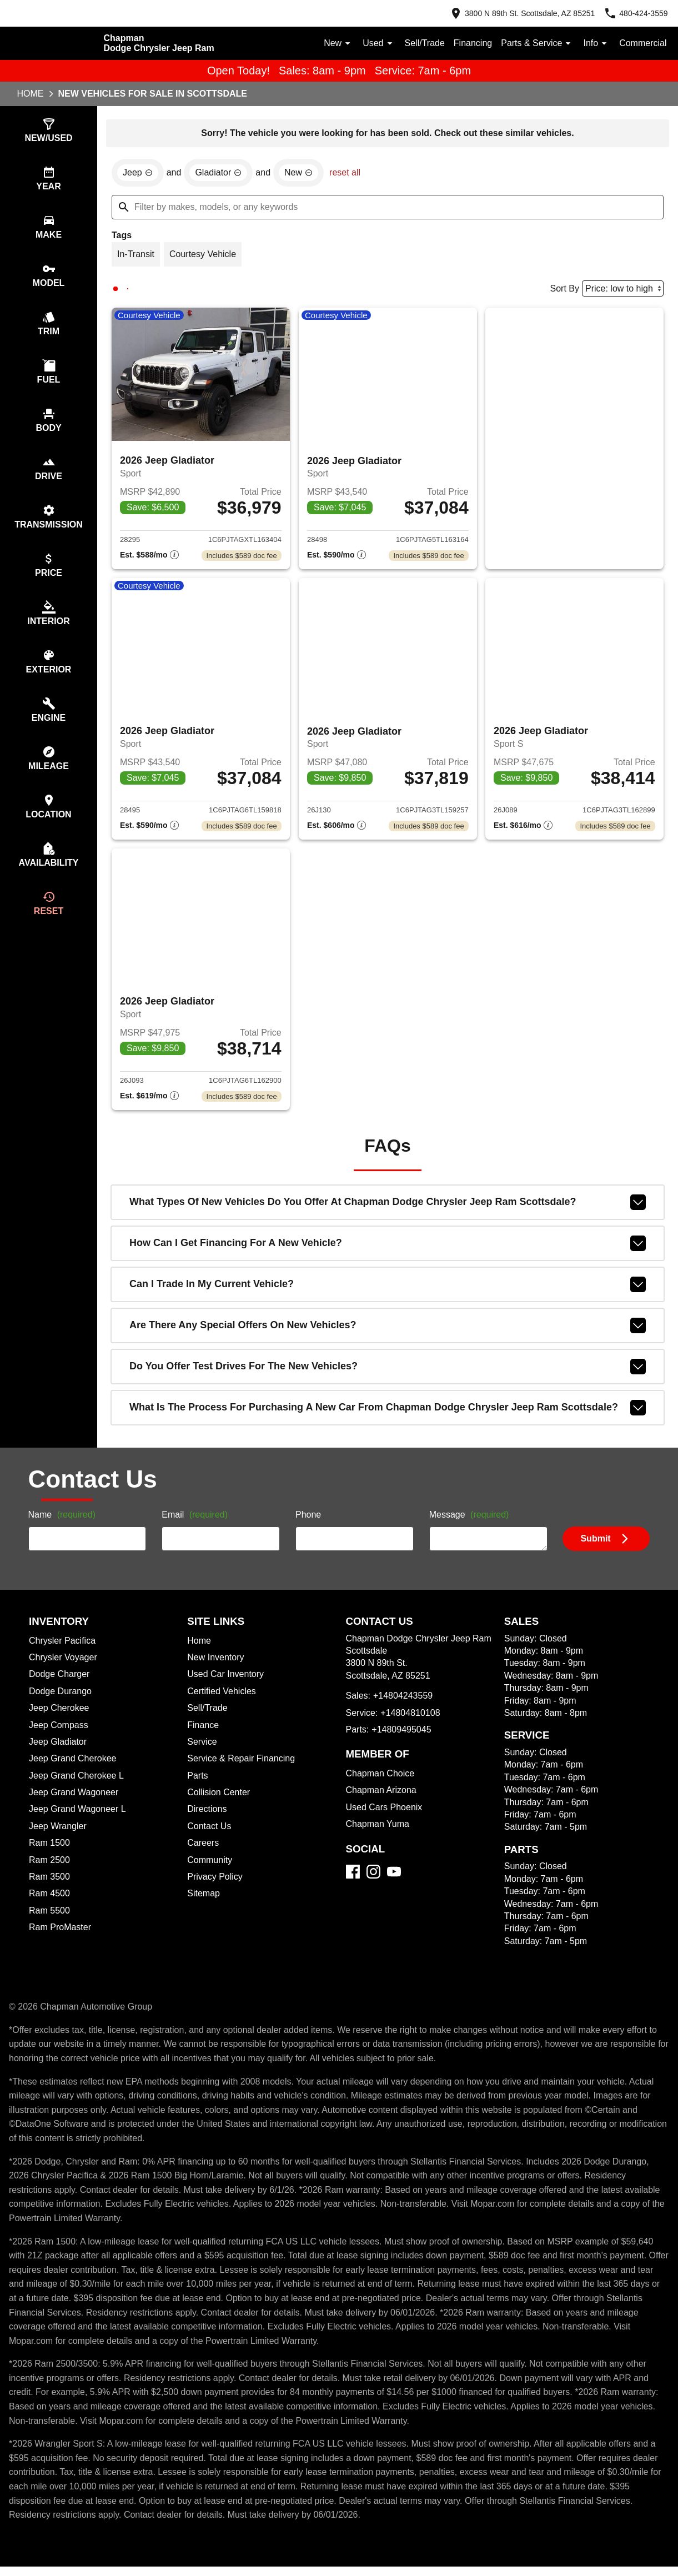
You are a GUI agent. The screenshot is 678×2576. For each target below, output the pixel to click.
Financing (467, 43)
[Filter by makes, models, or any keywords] (388, 209)
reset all (351, 174)
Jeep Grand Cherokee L (78, 1785)
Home (30, 94)
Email (196, 1524)
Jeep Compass (60, 1734)
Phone (308, 1524)
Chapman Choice (382, 1783)
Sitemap (204, 1903)
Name (63, 1524)
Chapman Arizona (383, 1799)
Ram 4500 (50, 1903)
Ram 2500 (50, 1869)
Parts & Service (533, 43)
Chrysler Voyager (65, 1667)
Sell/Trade (417, 43)
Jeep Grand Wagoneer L (79, 1818)
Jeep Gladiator (59, 1751)
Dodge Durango (62, 1700)
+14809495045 (404, 1739)
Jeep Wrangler (59, 1835)
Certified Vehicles (223, 1700)
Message (471, 1524)
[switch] (48, 131)
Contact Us (210, 1835)
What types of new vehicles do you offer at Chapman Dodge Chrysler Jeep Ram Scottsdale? (387, 1211)
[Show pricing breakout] (149, 560)
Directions (208, 1818)
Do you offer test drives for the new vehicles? (387, 1376)
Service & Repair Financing (242, 1768)
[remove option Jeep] (138, 174)
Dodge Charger (61, 1683)
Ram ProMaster (60, 1936)
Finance (203, 1734)
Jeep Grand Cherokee (74, 1768)
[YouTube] (394, 1881)
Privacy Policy (216, 1886)
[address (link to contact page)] (510, 13)
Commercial (641, 43)
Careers (203, 1852)
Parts (197, 1785)
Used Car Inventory (227, 1683)
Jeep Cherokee (60, 1717)
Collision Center (220, 1801)
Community (211, 1869)
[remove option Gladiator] (222, 174)
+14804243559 (405, 1705)
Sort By (561, 291)
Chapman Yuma (378, 1833)
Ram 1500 (49, 1852)
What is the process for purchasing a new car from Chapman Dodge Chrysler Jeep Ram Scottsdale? (387, 1417)
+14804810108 (412, 1722)
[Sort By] (621, 291)
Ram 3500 (50, 1886)
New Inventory (217, 1667)
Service (202, 1751)
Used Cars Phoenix (385, 1816)
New (328, 43)
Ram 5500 (50, 1920)
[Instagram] (373, 1881)
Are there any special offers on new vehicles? (387, 1335)
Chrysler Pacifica (64, 1650)
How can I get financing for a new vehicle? (387, 1253)
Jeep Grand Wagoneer (75, 1801)
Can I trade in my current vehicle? (387, 1294)
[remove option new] (304, 174)
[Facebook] (353, 1881)
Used (370, 43)
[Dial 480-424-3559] (632, 13)
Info (593, 43)
